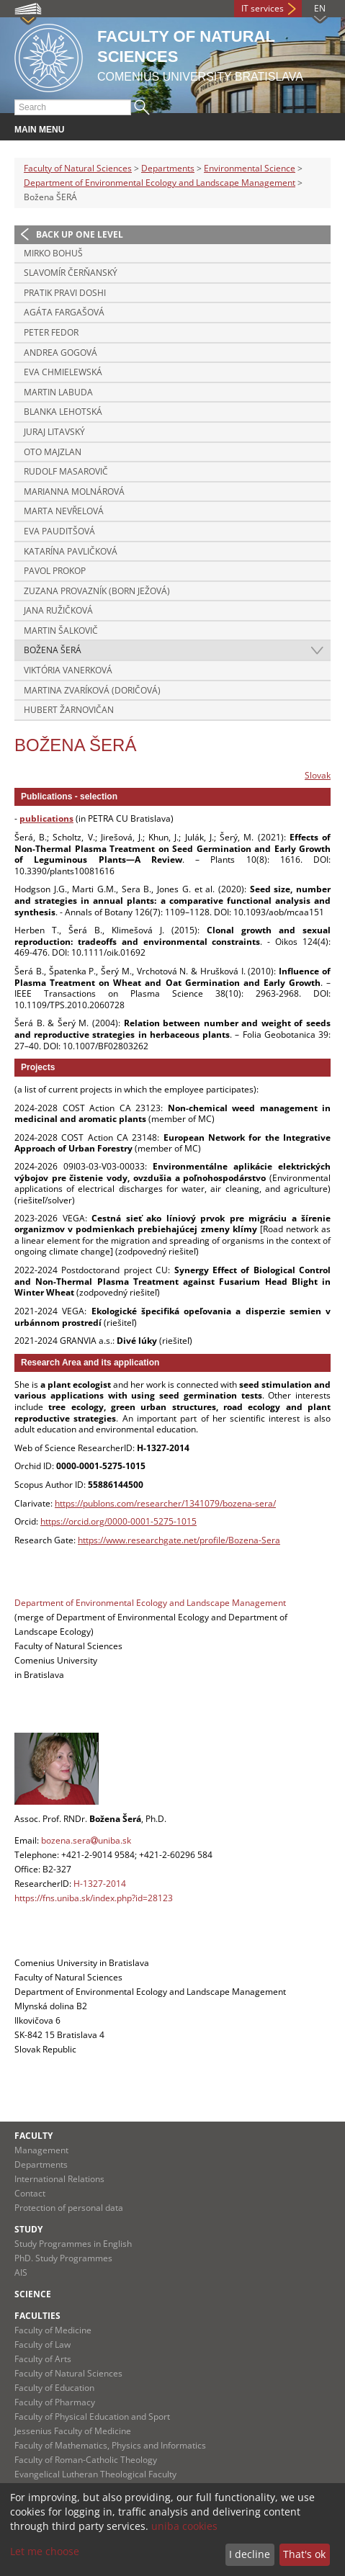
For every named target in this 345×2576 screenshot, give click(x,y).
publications (46, 818)
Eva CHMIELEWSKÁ (63, 372)
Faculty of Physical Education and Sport (92, 2416)
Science (32, 2294)
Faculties (37, 2316)
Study (28, 2229)
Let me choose (44, 2551)
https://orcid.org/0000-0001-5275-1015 (118, 1521)
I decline (249, 2554)
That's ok (304, 2554)
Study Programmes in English (73, 2244)
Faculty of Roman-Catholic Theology (85, 2460)
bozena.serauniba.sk (86, 1840)
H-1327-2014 (99, 1883)
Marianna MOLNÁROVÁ (74, 491)
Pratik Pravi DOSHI (65, 293)
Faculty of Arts (42, 2359)
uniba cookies (184, 2526)
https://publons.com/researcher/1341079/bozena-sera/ (165, 1503)
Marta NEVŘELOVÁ (64, 511)
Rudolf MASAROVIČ (66, 471)
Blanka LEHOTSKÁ (63, 411)
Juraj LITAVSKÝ (54, 432)
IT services (262, 8)
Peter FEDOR (51, 332)
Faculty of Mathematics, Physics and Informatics (110, 2445)
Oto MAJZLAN (52, 452)
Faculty (33, 2136)
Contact (29, 2193)
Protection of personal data (68, 2208)
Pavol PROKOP (55, 571)
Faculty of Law (42, 2344)
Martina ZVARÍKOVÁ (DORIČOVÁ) (92, 690)
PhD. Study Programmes (63, 2258)
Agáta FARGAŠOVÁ (64, 312)
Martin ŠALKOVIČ (61, 630)
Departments (167, 168)
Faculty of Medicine (52, 2330)
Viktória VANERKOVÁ (68, 670)
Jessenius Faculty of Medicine (72, 2431)
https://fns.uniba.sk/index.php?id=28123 (93, 1898)
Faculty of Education (54, 2388)
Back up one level (79, 234)
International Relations (59, 2179)
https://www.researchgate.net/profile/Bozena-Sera (179, 1540)
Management (41, 2150)
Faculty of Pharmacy (54, 2402)
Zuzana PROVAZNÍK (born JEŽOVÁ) (97, 591)
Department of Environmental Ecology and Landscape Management (159, 182)
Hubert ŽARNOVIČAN (69, 710)
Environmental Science (249, 168)
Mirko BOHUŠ (53, 253)
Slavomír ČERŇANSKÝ (70, 272)
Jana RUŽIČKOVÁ (58, 610)
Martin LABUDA (58, 392)
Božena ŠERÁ (52, 650)
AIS (20, 2272)
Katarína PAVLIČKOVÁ (70, 551)
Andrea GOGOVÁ (60, 352)
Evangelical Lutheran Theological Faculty (95, 2474)
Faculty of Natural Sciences (78, 168)
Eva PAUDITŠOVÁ (59, 531)
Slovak (318, 775)
